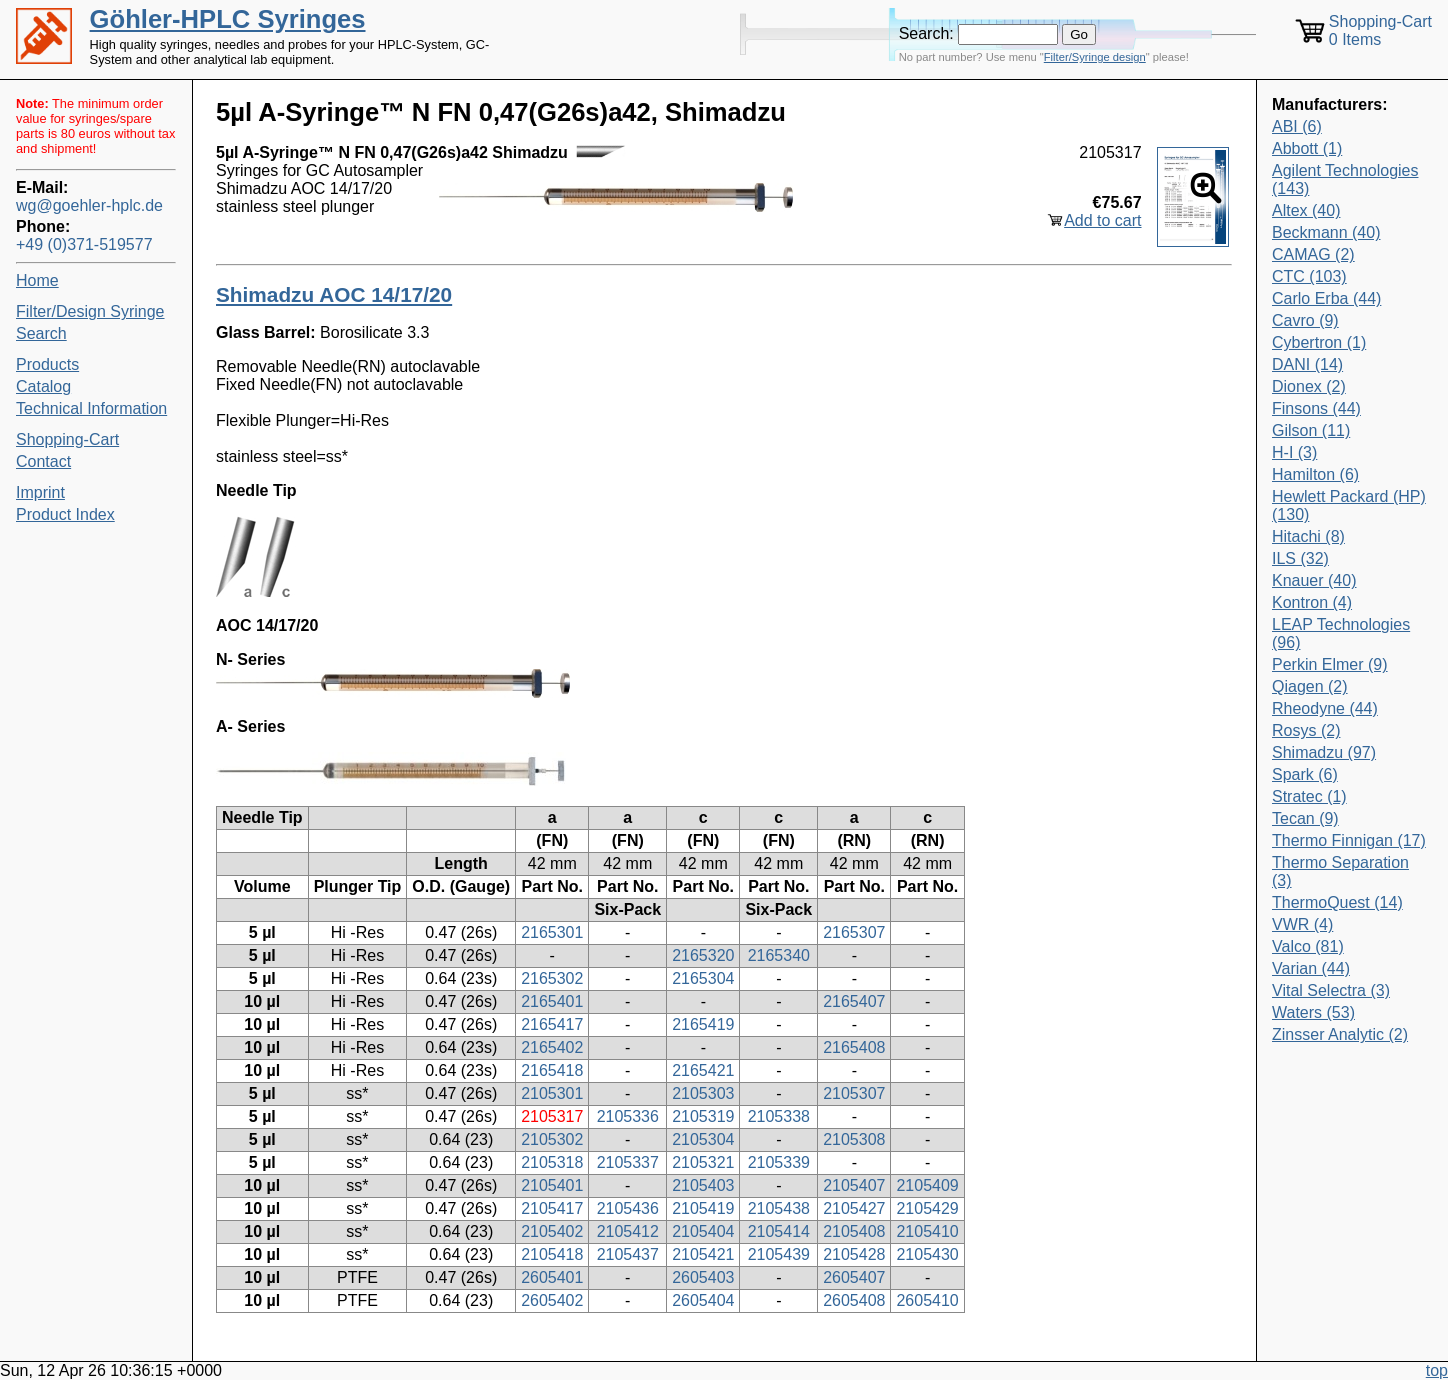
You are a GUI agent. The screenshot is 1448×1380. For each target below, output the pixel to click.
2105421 (703, 1254)
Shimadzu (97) (1324, 752)
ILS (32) (1300, 558)
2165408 (854, 1047)
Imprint (40, 492)
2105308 (854, 1139)
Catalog (43, 386)
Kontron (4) (1312, 602)
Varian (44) (1311, 968)
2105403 (703, 1185)
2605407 (854, 1277)
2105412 (628, 1231)
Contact (43, 461)
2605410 (927, 1300)
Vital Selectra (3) (1331, 990)
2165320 (703, 955)
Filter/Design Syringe (90, 311)
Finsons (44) (1316, 408)
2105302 (552, 1139)
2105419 (703, 1208)
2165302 (552, 978)
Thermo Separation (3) (1340, 871)
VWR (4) (1302, 924)
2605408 (854, 1300)
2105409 (927, 1185)
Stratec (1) (1309, 796)
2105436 (628, 1208)
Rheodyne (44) (1325, 708)
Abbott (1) (1307, 148)
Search (41, 333)
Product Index (65, 514)
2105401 (552, 1185)
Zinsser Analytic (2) (1340, 1034)
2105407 (854, 1185)
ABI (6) (1297, 126)
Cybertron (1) (1319, 342)
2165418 (552, 1070)
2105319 (703, 1116)
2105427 (854, 1208)
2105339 (779, 1162)
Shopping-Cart (67, 439)
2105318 (552, 1162)
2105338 (779, 1116)
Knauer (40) (1314, 580)
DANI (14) (1307, 364)
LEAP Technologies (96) (1341, 633)
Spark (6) (1305, 774)
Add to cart (1102, 220)
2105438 (779, 1208)
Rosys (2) (1306, 730)
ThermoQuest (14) (1337, 902)
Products (47, 364)
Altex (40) (1306, 210)
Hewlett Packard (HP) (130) (1349, 505)
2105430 (927, 1254)
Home (37, 280)
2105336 (628, 1116)
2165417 (552, 1024)
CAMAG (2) (1313, 254)
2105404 (703, 1231)
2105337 (628, 1162)
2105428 (854, 1254)
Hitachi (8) (1308, 536)
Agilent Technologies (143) (1345, 179)
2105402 (552, 1231)
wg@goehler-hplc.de (89, 205)
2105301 (552, 1093)
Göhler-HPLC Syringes (228, 19)
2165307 (854, 932)
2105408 (854, 1231)
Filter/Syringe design (1095, 57)
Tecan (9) (1305, 818)
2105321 (703, 1162)
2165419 (703, 1024)
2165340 (779, 955)
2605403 (703, 1277)
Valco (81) (1308, 946)
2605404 (703, 1300)
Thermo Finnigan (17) (1349, 840)
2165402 (552, 1047)
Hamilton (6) (1315, 474)
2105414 (779, 1231)
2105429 (927, 1208)
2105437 (628, 1254)
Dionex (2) (1309, 386)
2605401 (552, 1277)
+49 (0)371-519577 (84, 244)
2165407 (854, 1001)
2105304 (703, 1139)
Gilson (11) (1311, 430)
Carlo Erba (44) (1326, 298)
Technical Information (91, 408)
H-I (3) (1294, 452)
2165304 (703, 978)
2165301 (552, 932)
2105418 (552, 1254)
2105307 (854, 1093)
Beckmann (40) (1326, 232)
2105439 (779, 1254)
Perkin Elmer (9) (1330, 664)
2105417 (552, 1208)
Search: (926, 33)
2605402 (552, 1300)
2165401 (552, 1001)
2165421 (703, 1070)
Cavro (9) (1305, 320)
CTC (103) (1309, 276)
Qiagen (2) (1310, 686)
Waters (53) (1313, 1012)
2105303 (703, 1093)
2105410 (927, 1231)
